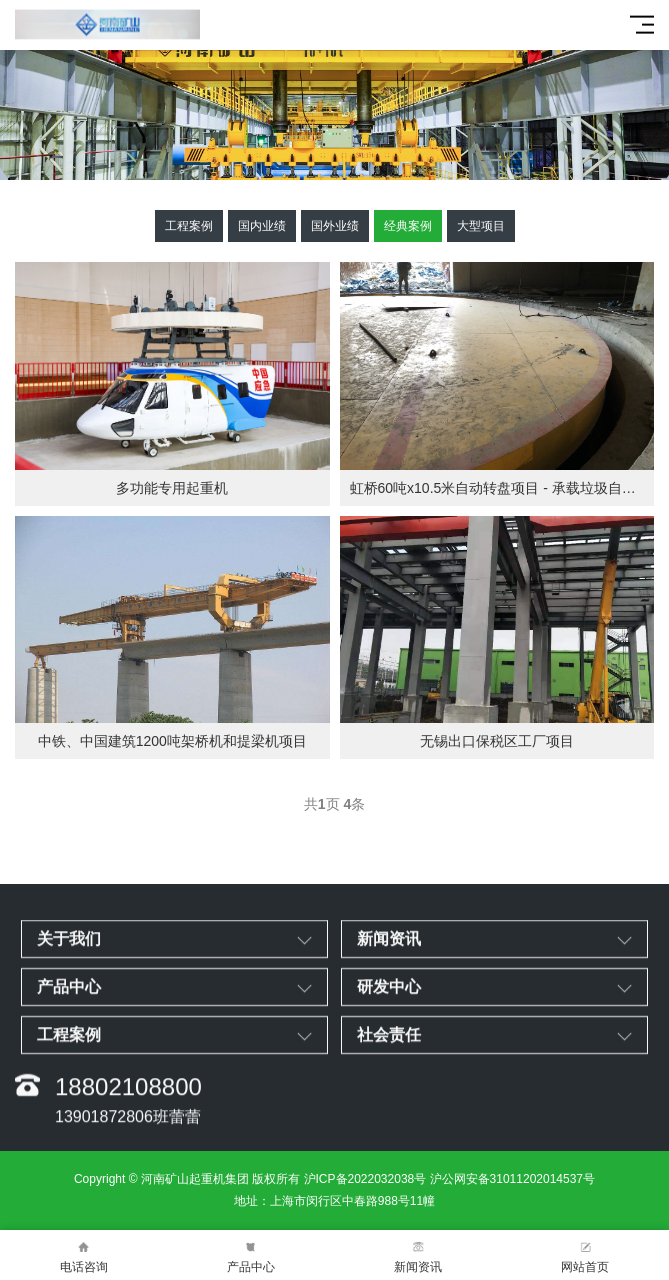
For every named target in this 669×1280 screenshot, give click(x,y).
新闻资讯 (418, 1255)
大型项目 (481, 226)
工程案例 (189, 226)
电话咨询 (83, 1255)
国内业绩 (262, 226)
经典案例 (408, 226)
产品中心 (250, 1255)
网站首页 (585, 1255)
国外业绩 (335, 226)
